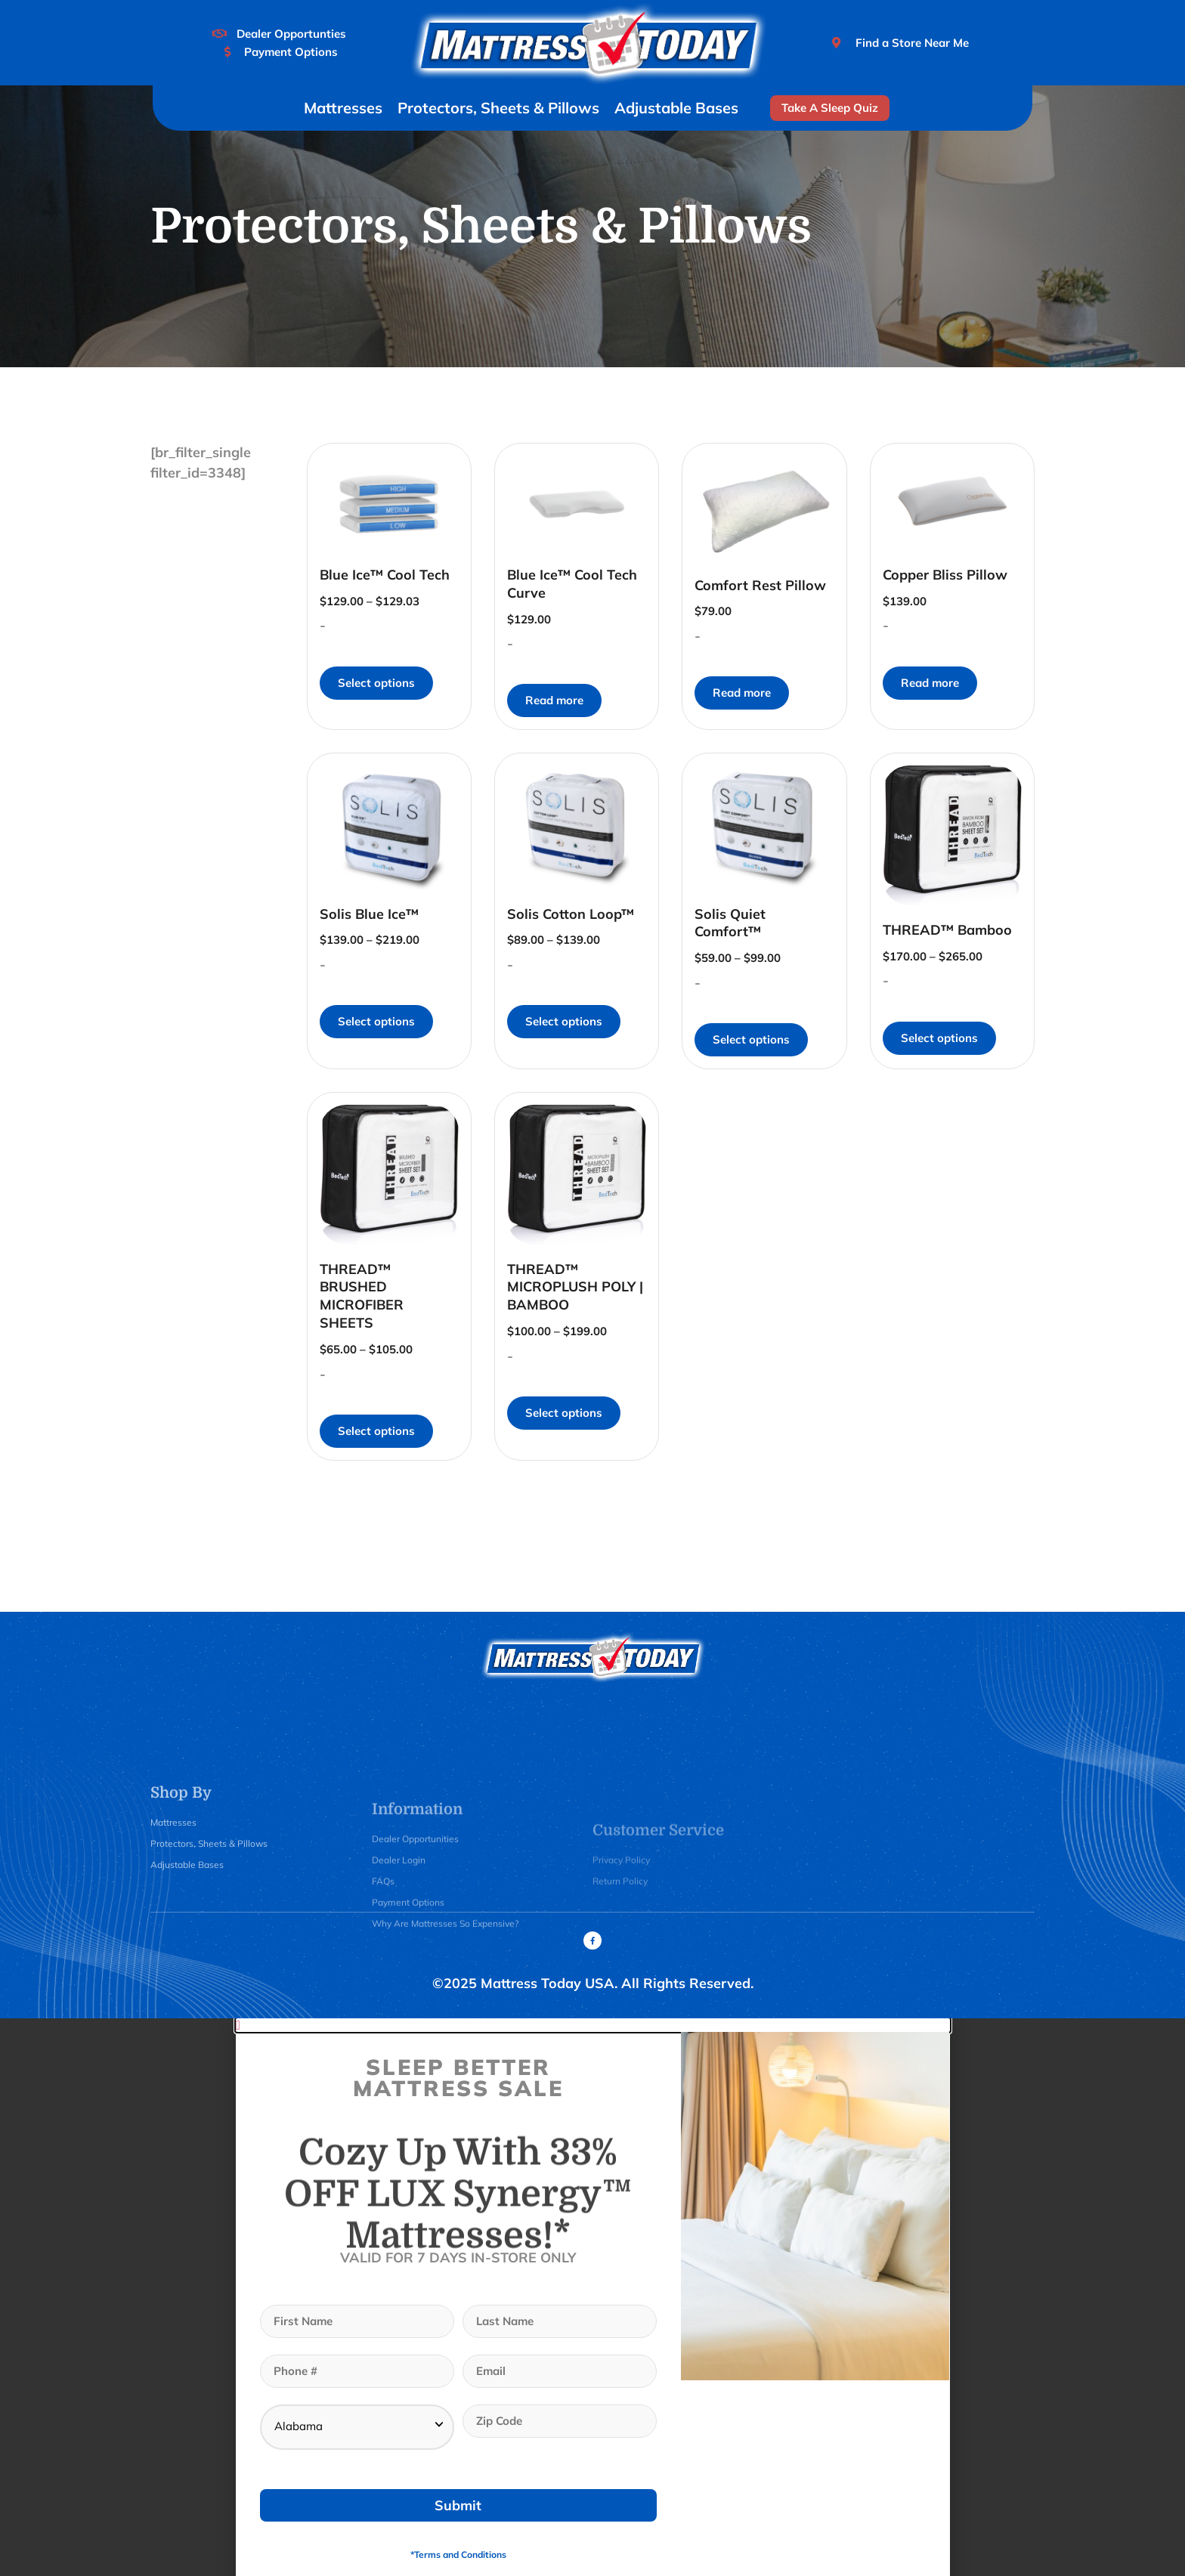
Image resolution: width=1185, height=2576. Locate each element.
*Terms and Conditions (458, 2554)
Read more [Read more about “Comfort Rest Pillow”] (742, 692)
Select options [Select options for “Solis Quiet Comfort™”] (751, 1039)
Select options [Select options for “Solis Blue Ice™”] (376, 1021)
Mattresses (343, 107)
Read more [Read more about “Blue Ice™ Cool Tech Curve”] (554, 700)
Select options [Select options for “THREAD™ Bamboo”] (939, 1038)
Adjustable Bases (676, 107)
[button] (593, 2025)
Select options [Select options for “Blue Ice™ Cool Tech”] (376, 683)
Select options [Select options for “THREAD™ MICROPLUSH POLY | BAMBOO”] (563, 1413)
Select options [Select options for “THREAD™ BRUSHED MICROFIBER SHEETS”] (376, 1431)
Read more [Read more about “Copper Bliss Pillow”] (930, 683)
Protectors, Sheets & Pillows (498, 107)
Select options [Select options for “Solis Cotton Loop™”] (563, 1021)
